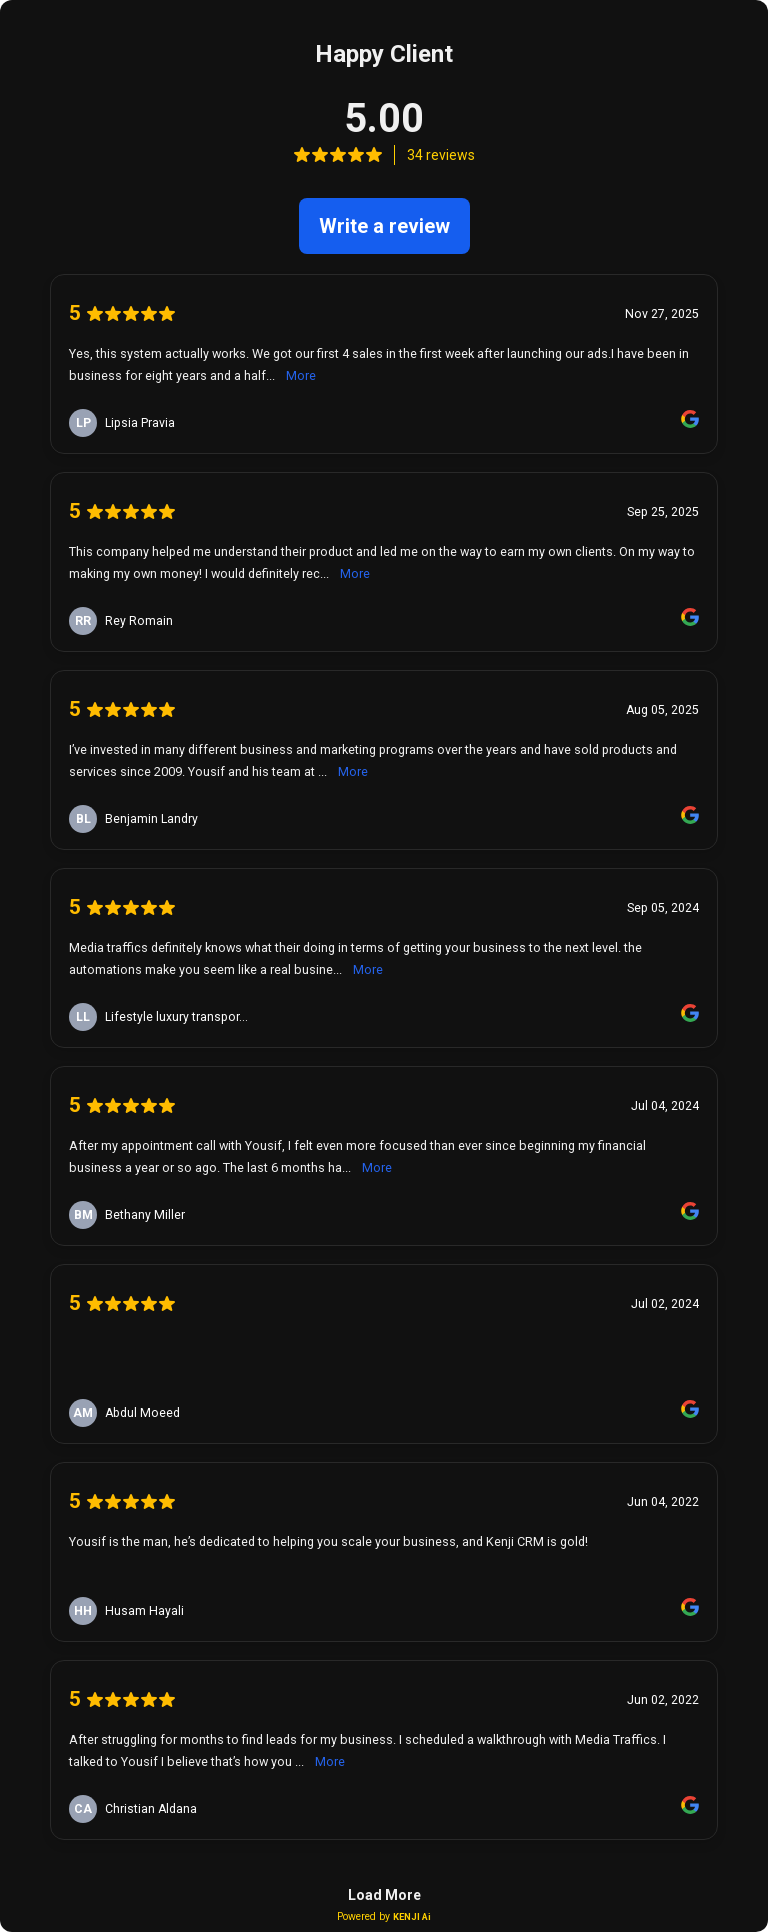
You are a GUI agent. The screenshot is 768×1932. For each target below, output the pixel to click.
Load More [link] (384, 1895)
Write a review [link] (384, 226)
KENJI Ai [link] (412, 1916)
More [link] (301, 375)
